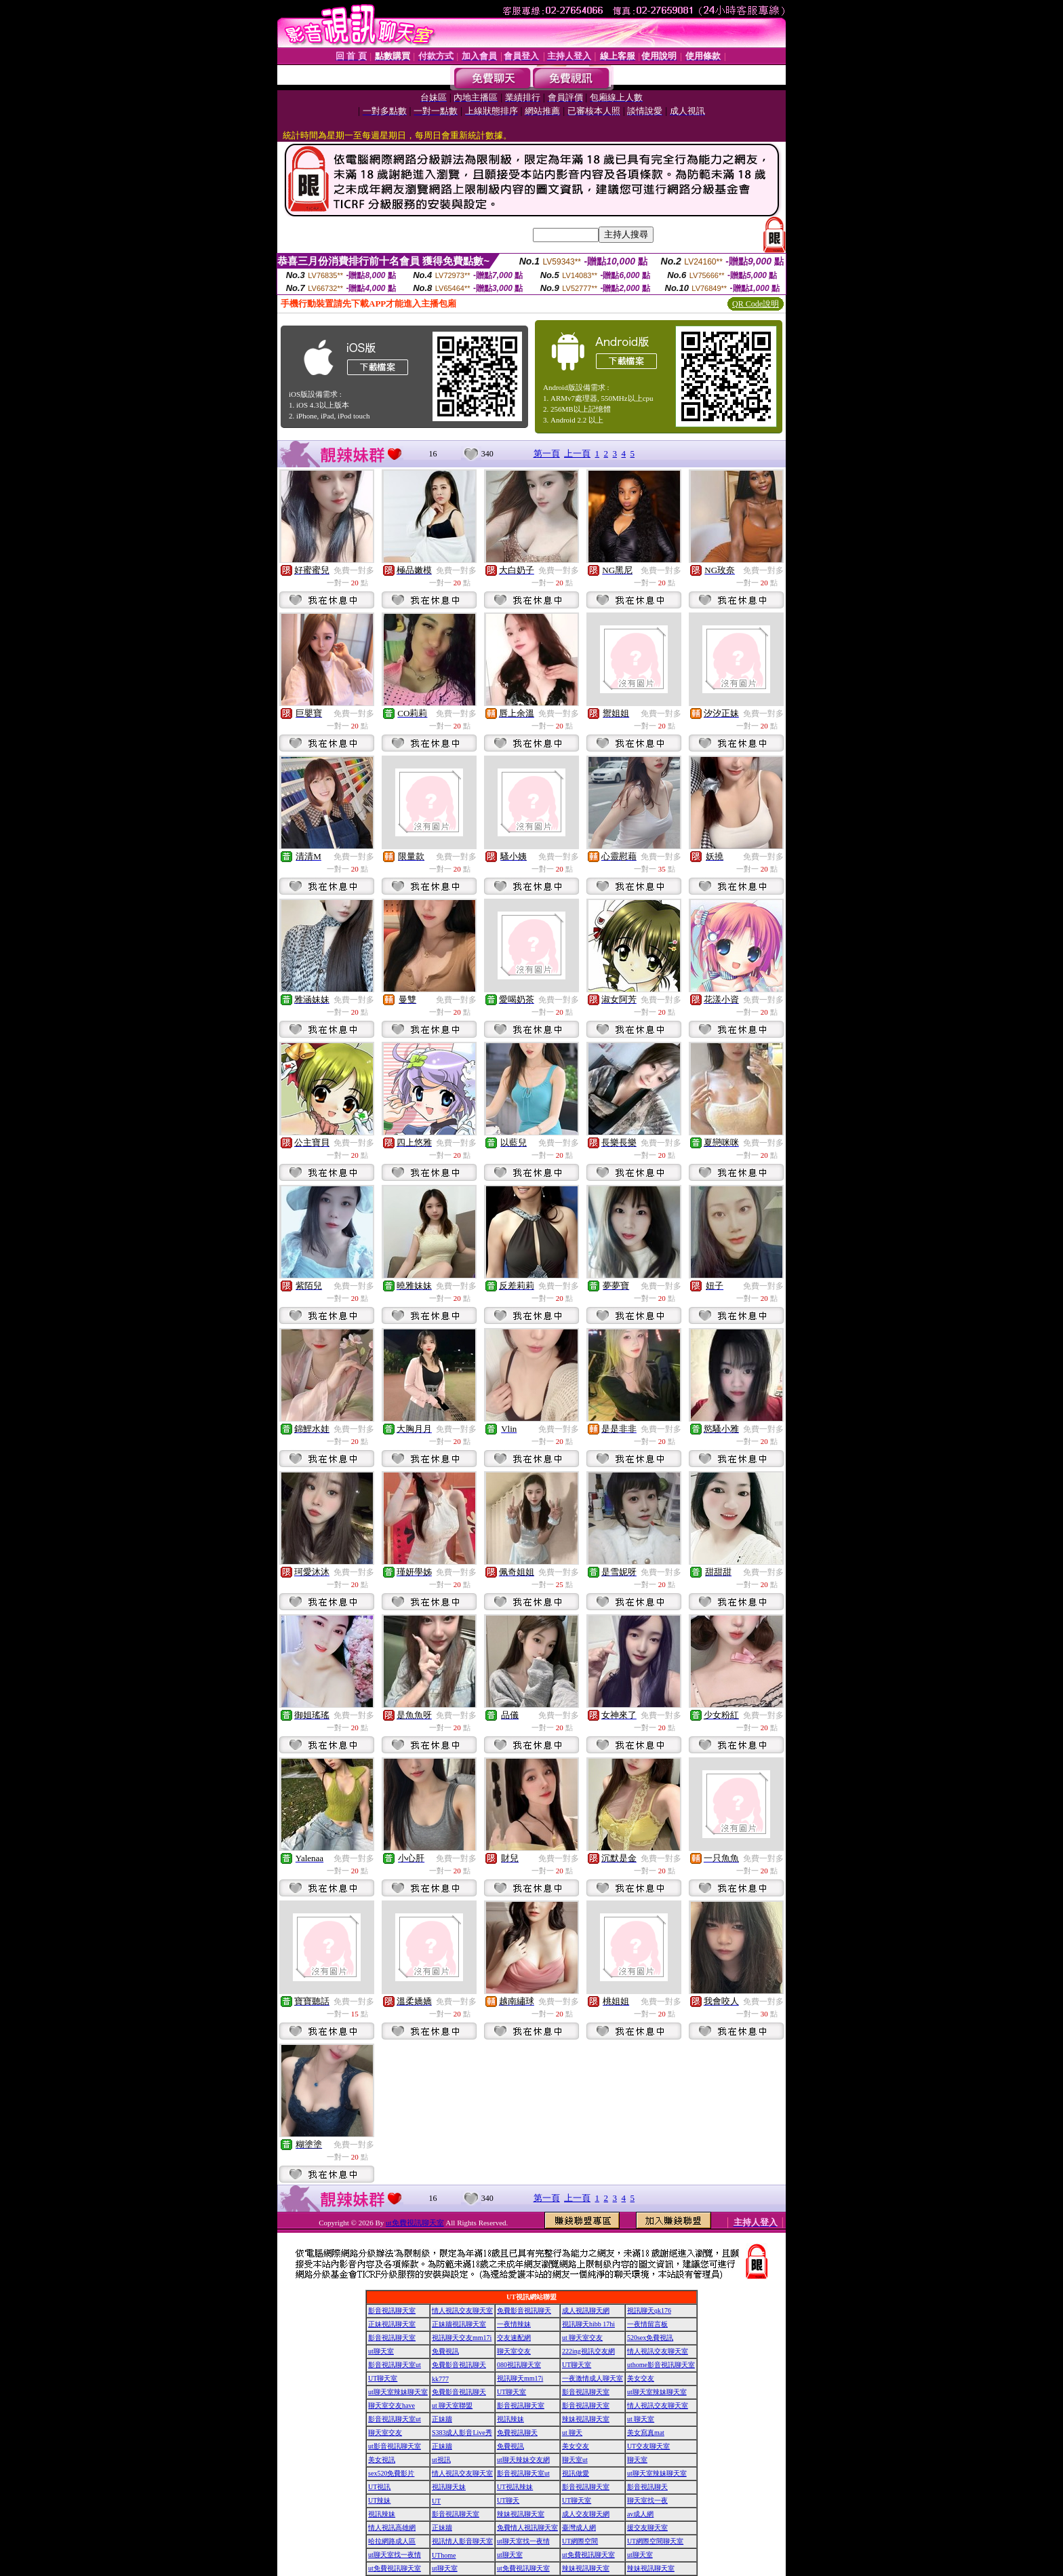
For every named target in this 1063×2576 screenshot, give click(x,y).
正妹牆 (442, 2419)
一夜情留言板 (647, 2324)
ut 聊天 (572, 2432)
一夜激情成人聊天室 (592, 2378)
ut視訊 (441, 2459)
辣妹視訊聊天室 (585, 2419)
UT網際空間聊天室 (655, 2541)
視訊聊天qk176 (649, 2310)
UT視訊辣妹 (515, 2487)
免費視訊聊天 (517, 2432)
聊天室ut (575, 2459)
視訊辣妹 (510, 2419)
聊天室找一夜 (647, 2500)
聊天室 (637, 2459)
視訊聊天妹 (449, 2487)
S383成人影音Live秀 (462, 2432)
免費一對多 (354, 570)
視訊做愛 (575, 2473)
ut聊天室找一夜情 (523, 2541)
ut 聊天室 (640, 2419)
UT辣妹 (379, 2500)
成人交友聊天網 (585, 2514)
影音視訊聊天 (647, 2487)
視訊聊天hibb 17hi (588, 2324)
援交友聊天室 (647, 2527)
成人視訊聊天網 (585, 2310)
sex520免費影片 (391, 2473)
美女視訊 (381, 2459)
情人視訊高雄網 (392, 2527)
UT (436, 2501)
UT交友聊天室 (648, 2446)
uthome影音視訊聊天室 (661, 2364)
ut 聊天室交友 (582, 2337)
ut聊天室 (381, 2351)
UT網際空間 (580, 2541)
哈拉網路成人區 (392, 2541)
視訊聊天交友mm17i (462, 2337)
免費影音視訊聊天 (524, 2310)
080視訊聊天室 (519, 2364)
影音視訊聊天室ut (394, 2364)
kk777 (440, 2379)
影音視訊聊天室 (392, 2310)
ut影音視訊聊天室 (394, 2446)
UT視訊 (379, 2487)
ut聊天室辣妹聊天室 (398, 2392)
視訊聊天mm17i (520, 2378)
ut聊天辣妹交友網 (523, 2459)
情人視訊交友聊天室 (462, 2310)
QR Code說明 (755, 304)
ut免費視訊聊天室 (415, 2223)
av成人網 (640, 2514)
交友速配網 (514, 2337)
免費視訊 (445, 2351)
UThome (444, 2555)
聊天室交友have (391, 2405)
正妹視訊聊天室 (392, 2324)
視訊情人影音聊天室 (462, 2541)
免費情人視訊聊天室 (527, 2527)
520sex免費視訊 (650, 2337)
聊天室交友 (514, 2351)
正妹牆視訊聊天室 (459, 2324)
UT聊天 (508, 2500)
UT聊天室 (576, 2364)
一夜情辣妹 (514, 2324)
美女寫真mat (645, 2432)
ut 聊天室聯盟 (452, 2405)
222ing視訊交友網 (588, 2351)
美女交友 (640, 2378)
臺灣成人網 (579, 2527)
